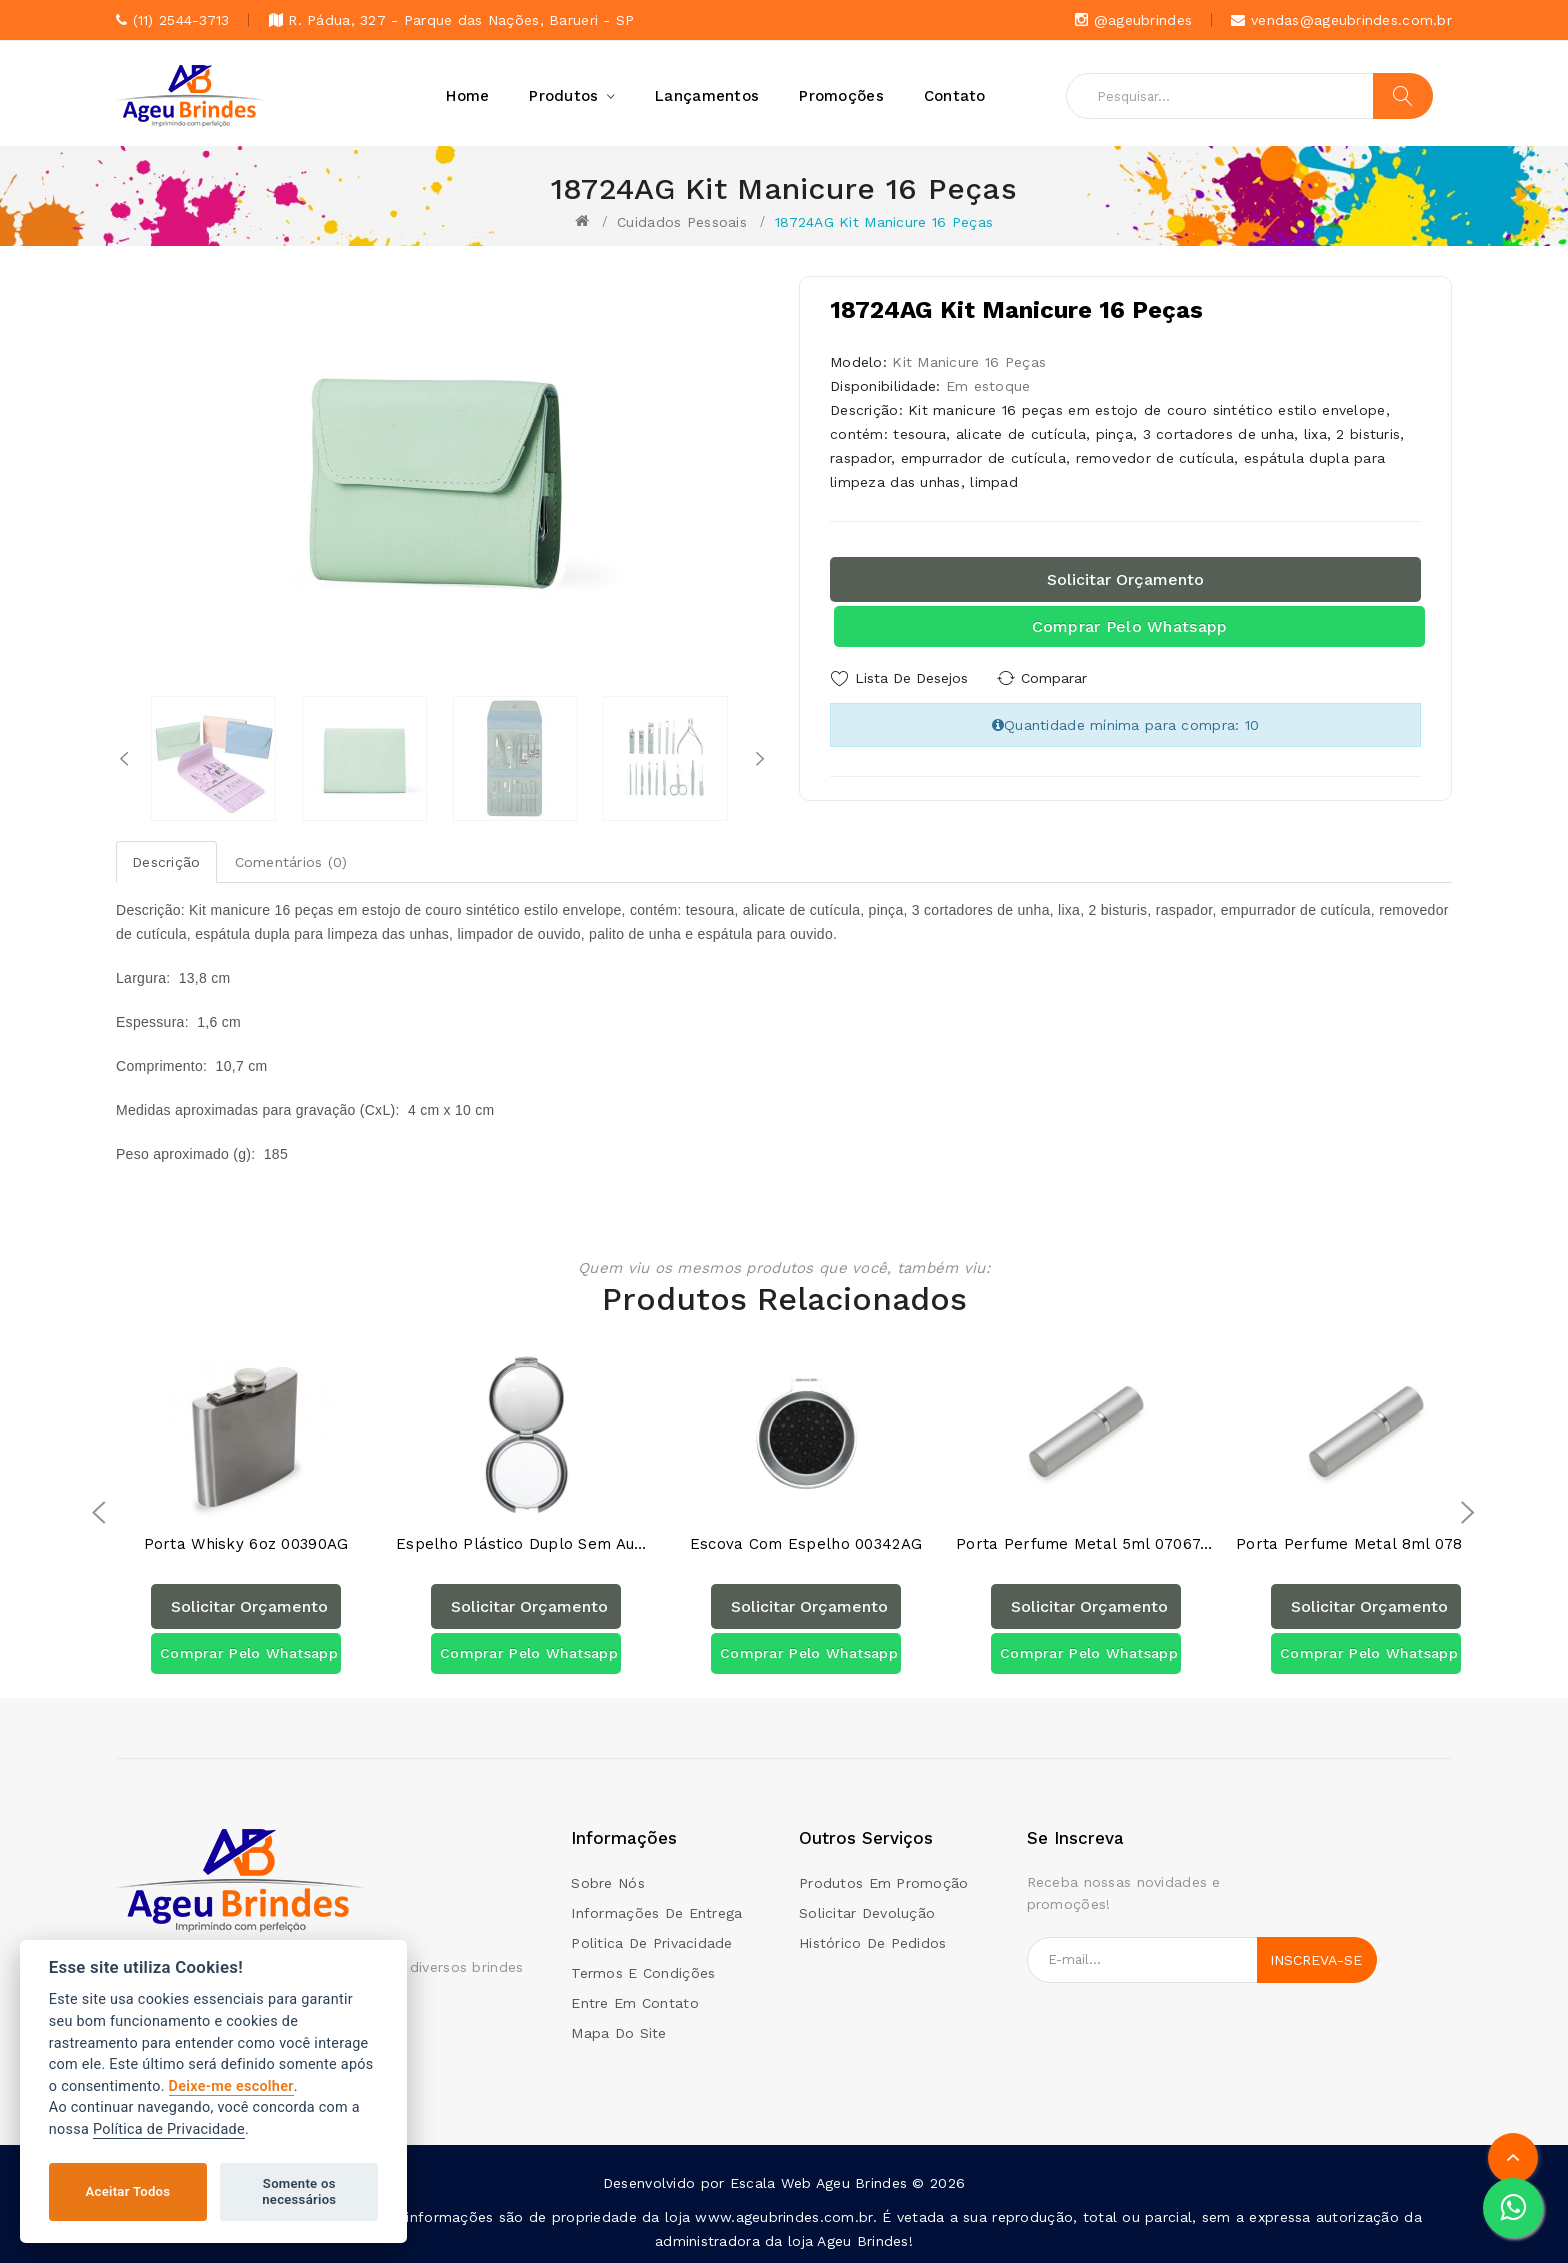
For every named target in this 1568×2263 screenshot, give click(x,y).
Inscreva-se (1316, 1960)
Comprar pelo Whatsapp (1130, 626)
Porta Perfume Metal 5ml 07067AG (1086, 1544)
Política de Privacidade (169, 2129)
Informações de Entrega (656, 1913)
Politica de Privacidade (651, 1943)
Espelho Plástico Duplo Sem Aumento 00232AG (526, 1544)
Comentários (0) (291, 862)
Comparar (1054, 678)
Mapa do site (618, 2033)
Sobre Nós (608, 1883)
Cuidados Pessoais (682, 222)
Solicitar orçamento (1125, 579)
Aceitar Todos (128, 2191)
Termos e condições (643, 1973)
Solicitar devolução (867, 1913)
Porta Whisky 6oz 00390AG (246, 1544)
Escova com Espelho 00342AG (806, 1544)
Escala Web (771, 2183)
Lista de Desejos (911, 678)
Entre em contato (634, 2003)
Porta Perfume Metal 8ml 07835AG (1366, 1544)
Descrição (166, 862)
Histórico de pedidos (873, 1943)
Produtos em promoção (884, 1883)
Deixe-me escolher (231, 2086)
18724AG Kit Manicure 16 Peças (884, 222)
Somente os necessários (299, 2191)
